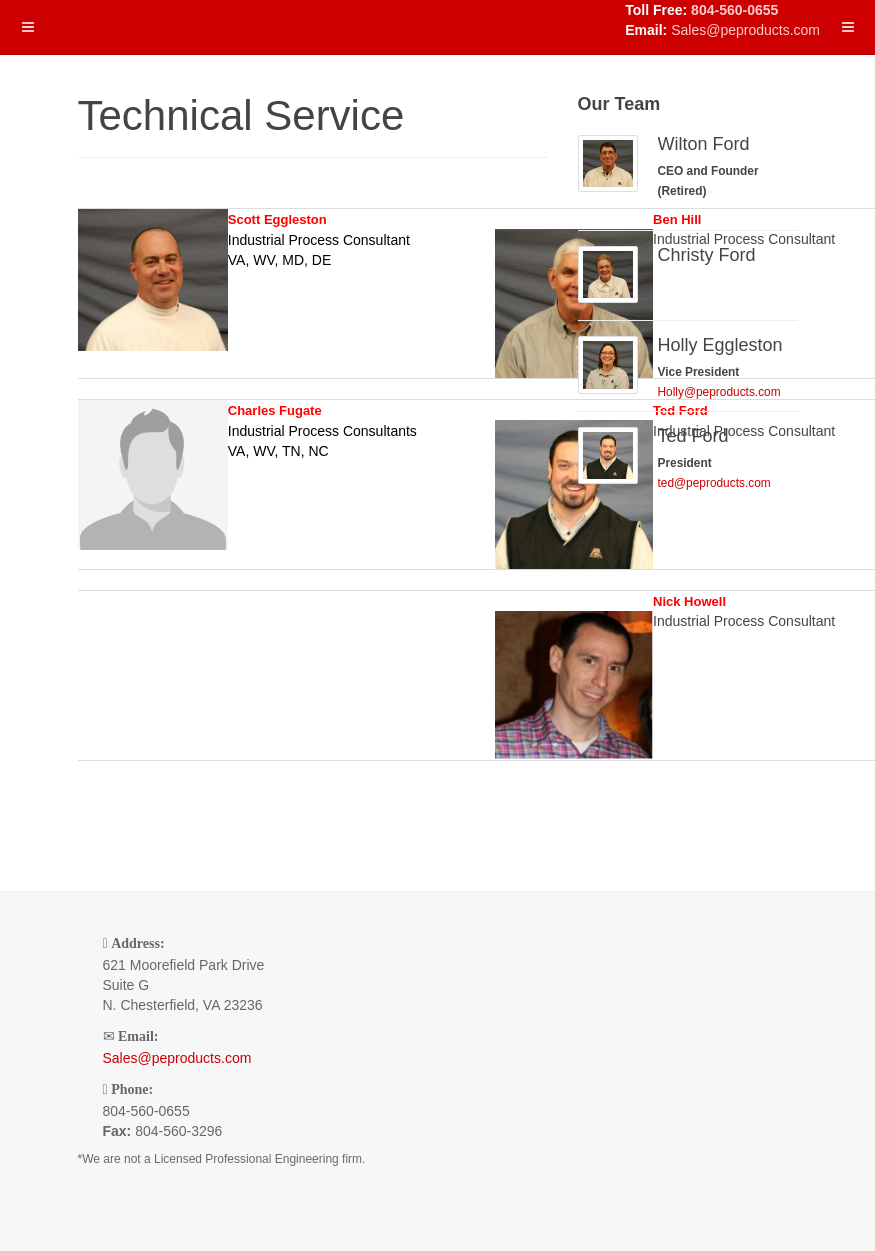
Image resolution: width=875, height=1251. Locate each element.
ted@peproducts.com (714, 483)
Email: (138, 1037)
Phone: (132, 1090)
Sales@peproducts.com (745, 30)
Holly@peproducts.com (719, 392)
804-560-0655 (734, 10)
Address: (137, 944)
